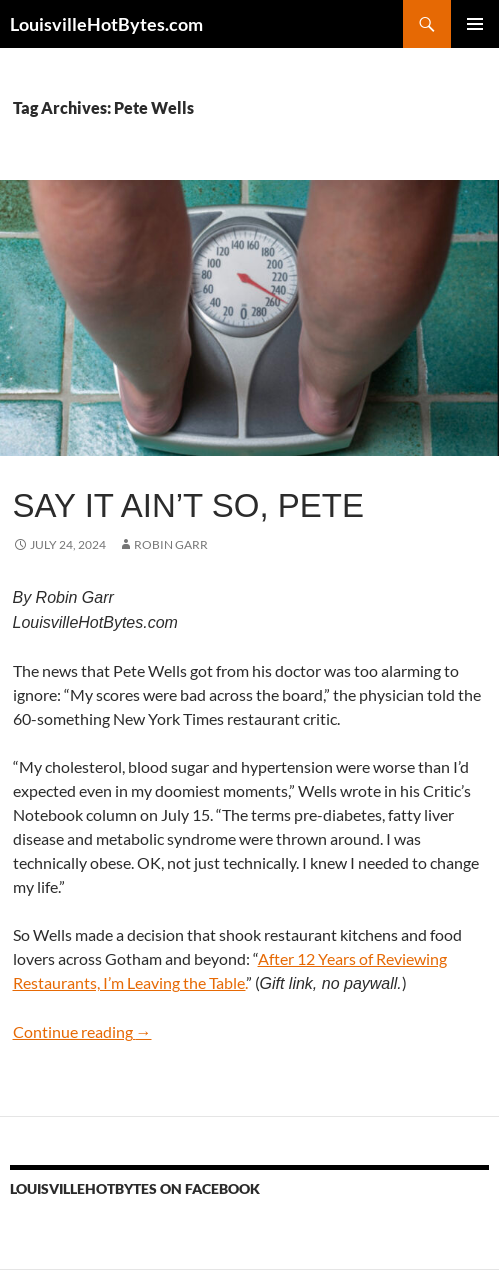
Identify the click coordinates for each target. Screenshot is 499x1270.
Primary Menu (475, 24)
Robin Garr (171, 544)
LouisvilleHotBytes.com (106, 24)
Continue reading (82, 1031)
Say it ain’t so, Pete (189, 505)
